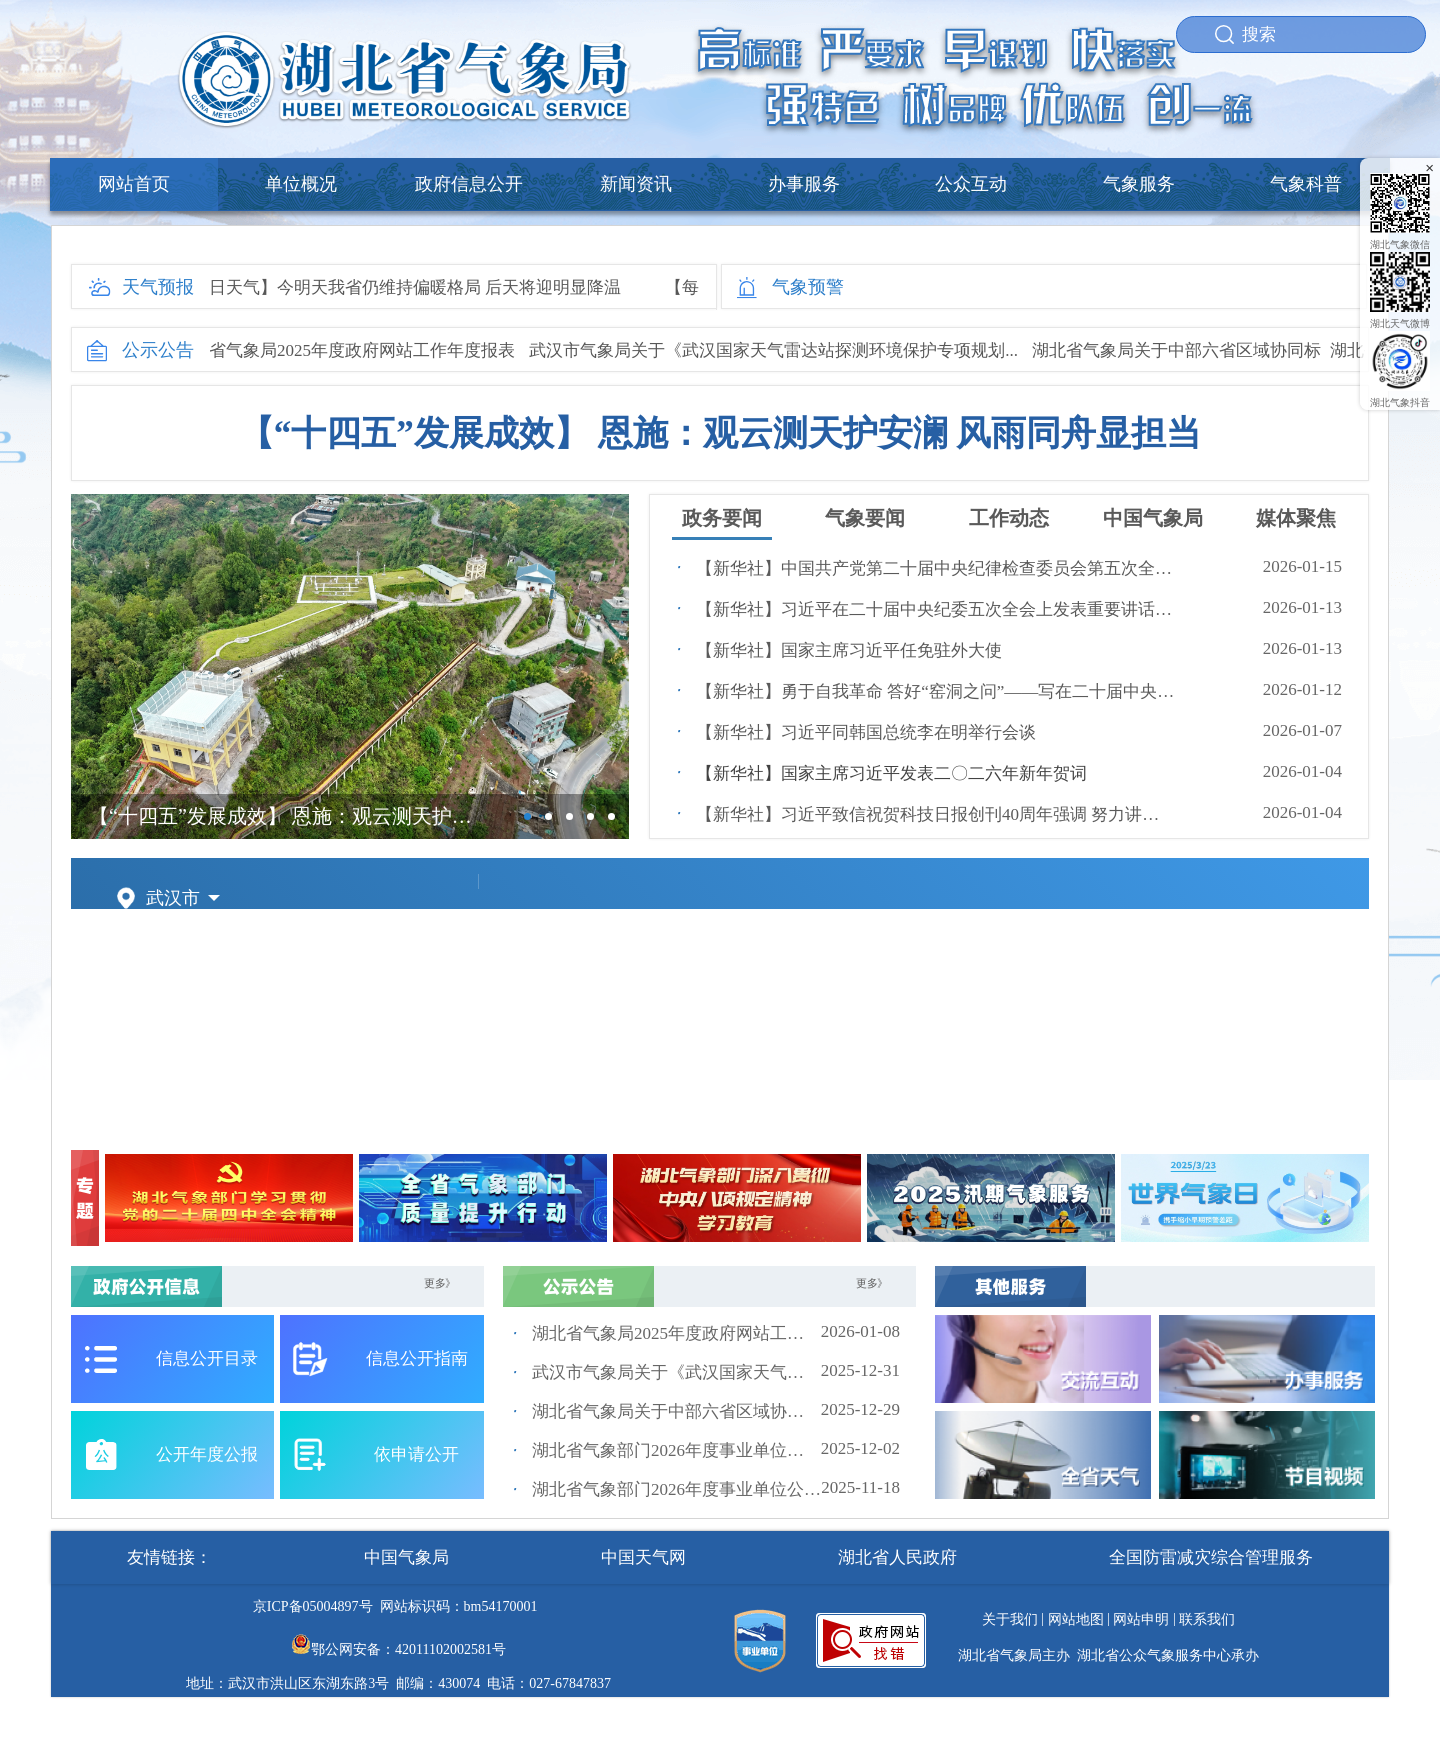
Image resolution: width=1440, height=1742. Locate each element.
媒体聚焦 (1296, 518)
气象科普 (1306, 184)
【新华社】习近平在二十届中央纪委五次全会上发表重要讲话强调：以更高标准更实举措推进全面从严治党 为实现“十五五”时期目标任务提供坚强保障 (936, 609)
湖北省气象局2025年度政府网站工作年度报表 (351, 350)
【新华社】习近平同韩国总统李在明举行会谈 (866, 732)
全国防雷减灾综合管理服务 (1211, 1557)
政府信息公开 (469, 184)
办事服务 (804, 184)
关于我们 (1010, 1619)
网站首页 (134, 184)
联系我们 (1207, 1619)
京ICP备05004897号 (313, 1606)
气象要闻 (865, 518)
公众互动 (971, 184)
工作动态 (1009, 518)
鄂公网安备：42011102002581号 (408, 1649)
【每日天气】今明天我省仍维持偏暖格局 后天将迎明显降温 (402, 287)
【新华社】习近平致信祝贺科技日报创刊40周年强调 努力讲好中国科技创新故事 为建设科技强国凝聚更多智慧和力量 (936, 814)
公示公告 (158, 350)
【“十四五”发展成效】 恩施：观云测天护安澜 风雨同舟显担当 (720, 433)
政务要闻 (722, 518)
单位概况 (301, 184)
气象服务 (1139, 184)
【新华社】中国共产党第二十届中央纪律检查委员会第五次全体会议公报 (936, 568)
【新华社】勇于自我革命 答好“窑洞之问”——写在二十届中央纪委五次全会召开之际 (936, 691)
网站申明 (1141, 1619)
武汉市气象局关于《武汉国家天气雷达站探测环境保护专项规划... (779, 350)
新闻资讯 (636, 184)
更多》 (440, 1283)
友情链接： (169, 1557)
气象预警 (808, 287)
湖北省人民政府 (897, 1557)
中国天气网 (643, 1557)
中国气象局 (1153, 518)
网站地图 (1076, 1619)
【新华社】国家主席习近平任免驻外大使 (849, 650)
